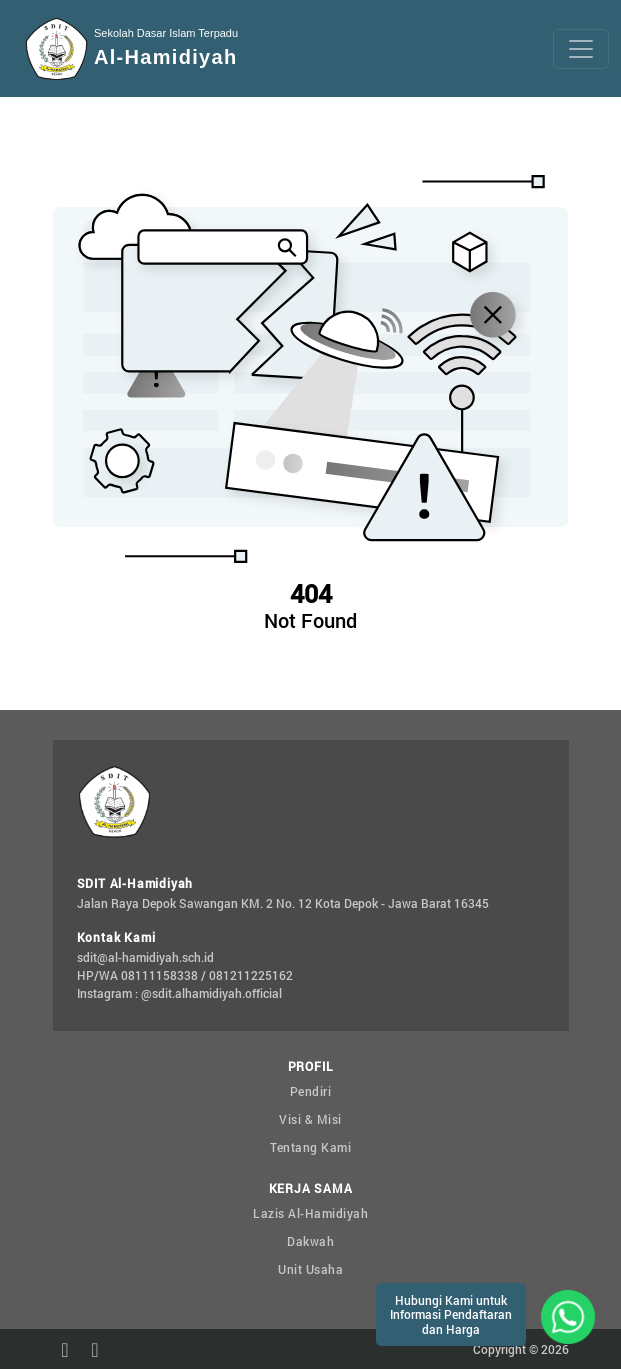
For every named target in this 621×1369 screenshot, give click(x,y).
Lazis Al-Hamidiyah (310, 1213)
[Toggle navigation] (581, 49)
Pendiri (311, 1091)
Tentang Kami (310, 1147)
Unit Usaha (310, 1269)
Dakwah (310, 1241)
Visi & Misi (310, 1119)
